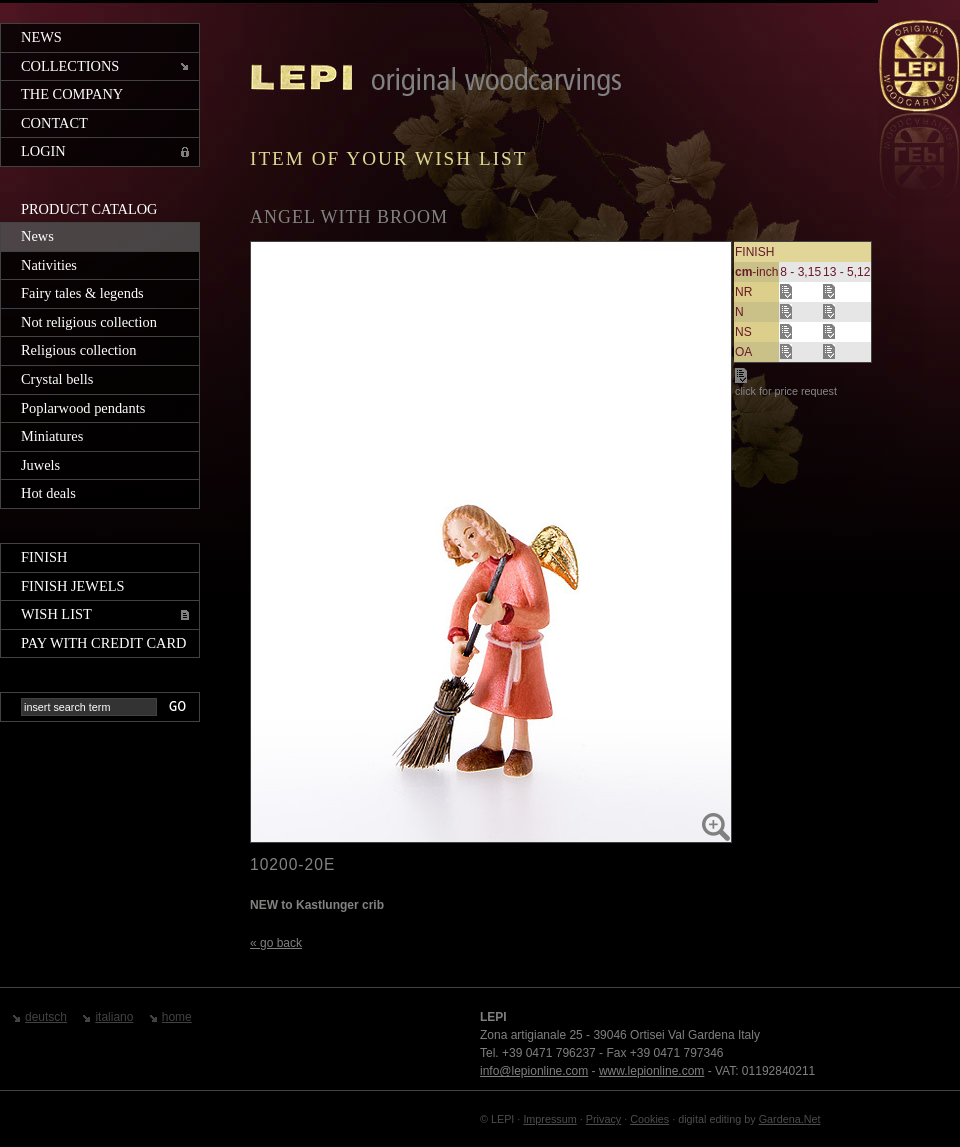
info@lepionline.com (534, 1071)
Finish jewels (73, 586)
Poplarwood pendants (83, 408)
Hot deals (48, 493)
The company (72, 94)
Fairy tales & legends (82, 293)
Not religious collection (89, 322)
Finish (44, 557)
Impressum (549, 1119)
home (177, 1017)
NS (743, 332)
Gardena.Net (790, 1119)
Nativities (49, 265)
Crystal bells (57, 379)
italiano (114, 1017)
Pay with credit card (103, 643)
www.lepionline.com (651, 1071)
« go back (276, 943)
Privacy (603, 1119)
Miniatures (52, 436)
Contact (54, 123)
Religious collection (79, 350)
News (41, 37)
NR (743, 292)
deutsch (46, 1017)
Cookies (649, 1119)
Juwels (40, 465)
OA (743, 352)
